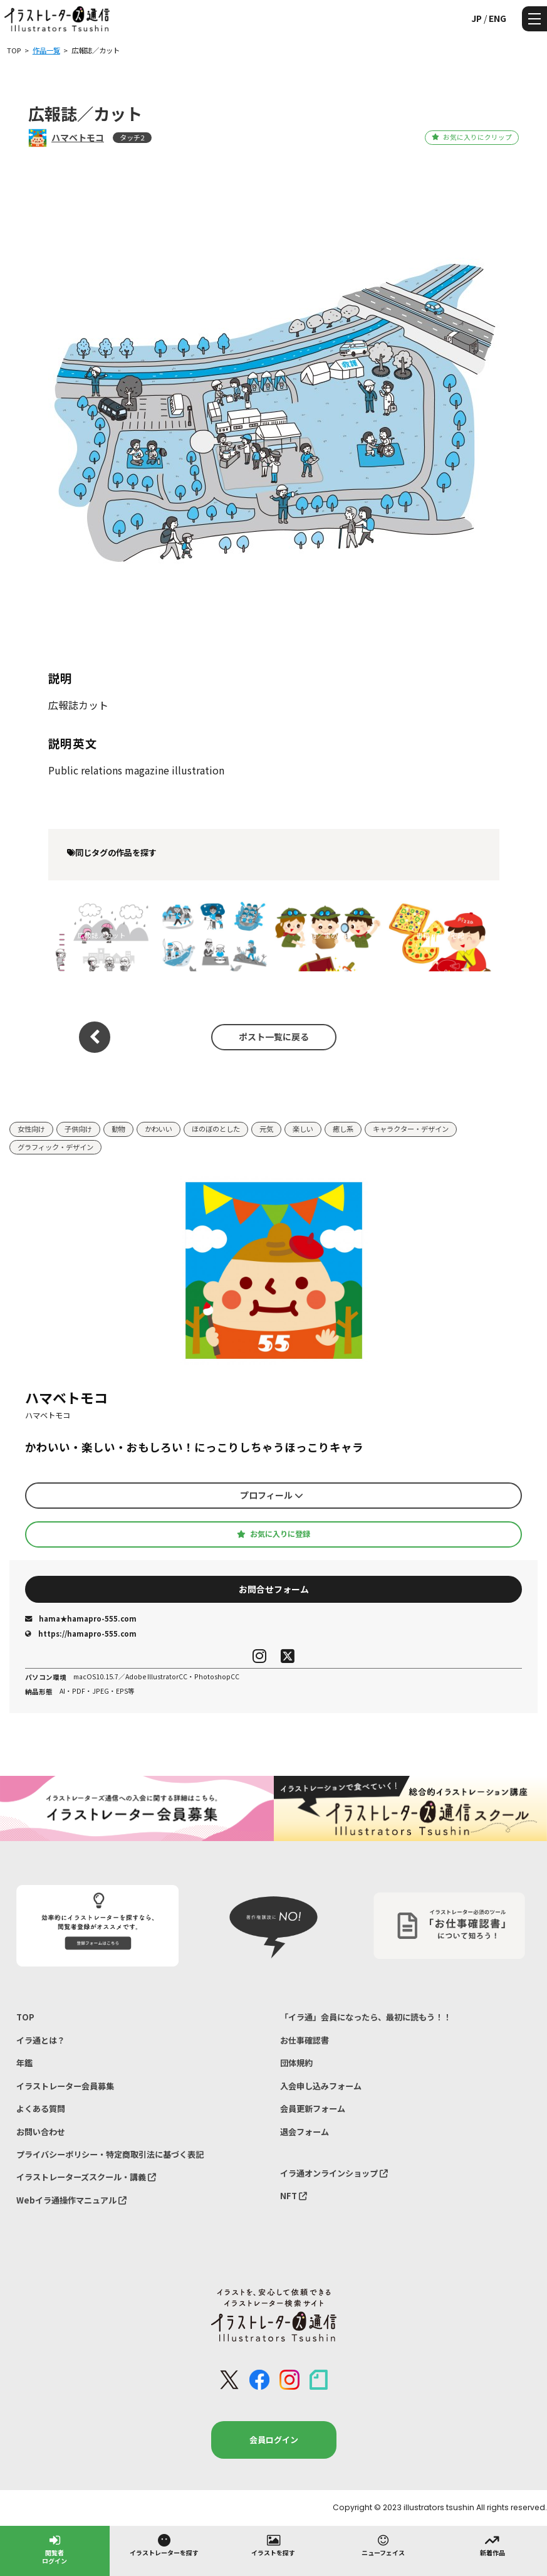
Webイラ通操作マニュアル (71, 2200)
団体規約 (296, 2063)
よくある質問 (40, 2108)
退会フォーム (304, 2132)
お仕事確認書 (304, 2040)
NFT (293, 2196)
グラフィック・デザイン (55, 1147)
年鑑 (24, 2063)
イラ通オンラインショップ (334, 2173)
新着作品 (492, 2544)
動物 (118, 1129)
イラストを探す (273, 2544)
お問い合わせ (40, 2132)
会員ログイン (273, 2440)
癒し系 (343, 1129)
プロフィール (271, 1495)
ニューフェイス (383, 2544)
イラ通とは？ (40, 2040)
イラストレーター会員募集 (65, 2086)
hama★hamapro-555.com (81, 1618)
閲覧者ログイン (54, 2548)
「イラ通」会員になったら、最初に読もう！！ (365, 2017)
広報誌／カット (102, 935)
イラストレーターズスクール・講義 (86, 2177)
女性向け (31, 1129)
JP (476, 18)
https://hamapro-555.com (81, 1633)
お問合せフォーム (274, 1589)
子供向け (78, 1129)
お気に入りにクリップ (471, 137)
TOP (25, 2017)
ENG (497, 18)
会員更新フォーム (312, 2108)
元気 (266, 1129)
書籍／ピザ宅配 (440, 935)
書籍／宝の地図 (327, 935)
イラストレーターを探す (164, 2544)
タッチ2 (132, 137)
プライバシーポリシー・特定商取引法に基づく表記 (110, 2154)
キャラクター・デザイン (411, 1129)
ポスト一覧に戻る (274, 1036)
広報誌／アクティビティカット (214, 935)
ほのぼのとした (216, 1129)
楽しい (303, 1129)
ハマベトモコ (77, 137)
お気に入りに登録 (273, 1533)
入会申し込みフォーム (321, 2086)
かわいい (158, 1129)
